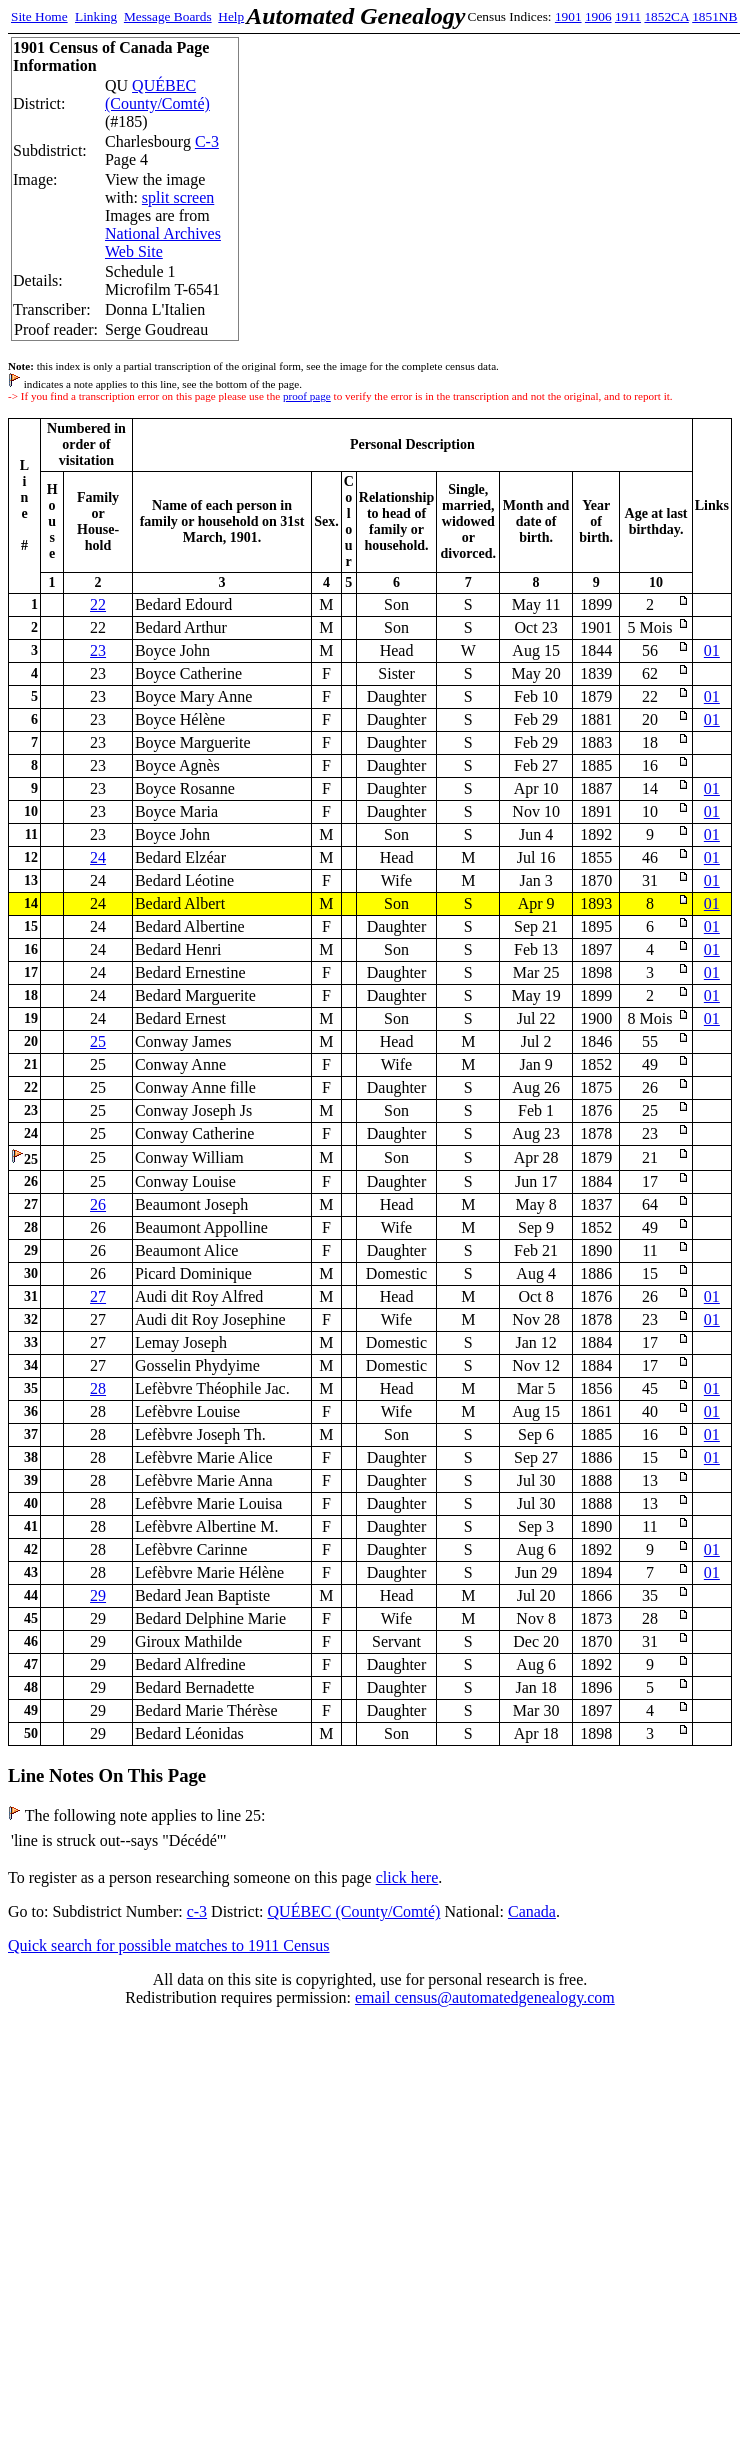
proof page (307, 396)
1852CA (666, 16)
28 (98, 1388)
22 (98, 604)
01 (712, 650)
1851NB (714, 16)
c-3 (197, 1911)
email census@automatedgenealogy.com (485, 1997)
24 (98, 857)
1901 (568, 16)
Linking (96, 16)
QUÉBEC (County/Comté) (157, 94)
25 (98, 1041)
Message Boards (168, 16)
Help (231, 16)
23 (98, 650)
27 (98, 1296)
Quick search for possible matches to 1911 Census (169, 1945)
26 (98, 1204)
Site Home (39, 16)
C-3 (207, 141)
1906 (598, 16)
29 (98, 1595)
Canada (532, 1911)
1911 (628, 16)
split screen (178, 197)
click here (407, 1877)
